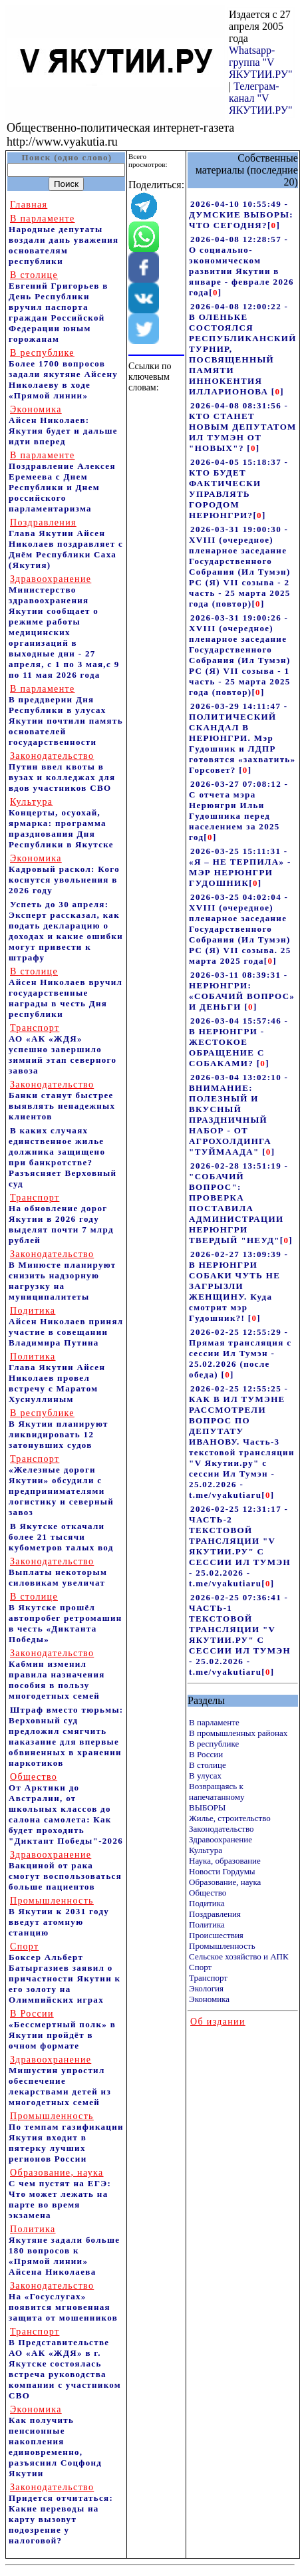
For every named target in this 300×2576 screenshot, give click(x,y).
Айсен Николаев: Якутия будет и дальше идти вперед (63, 425)
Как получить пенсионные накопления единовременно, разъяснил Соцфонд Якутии (55, 2441)
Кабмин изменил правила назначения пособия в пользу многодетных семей (57, 1674)
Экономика (209, 1999)
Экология (206, 1988)
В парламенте (214, 1722)
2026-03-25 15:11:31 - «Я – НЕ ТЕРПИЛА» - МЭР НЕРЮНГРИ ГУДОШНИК (240, 867)
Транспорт (208, 1978)
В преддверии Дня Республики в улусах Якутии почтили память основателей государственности (66, 715)
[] (273, 225)
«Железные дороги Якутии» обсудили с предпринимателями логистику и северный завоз (61, 1485)
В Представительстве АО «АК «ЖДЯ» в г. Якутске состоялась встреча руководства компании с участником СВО (65, 2363)
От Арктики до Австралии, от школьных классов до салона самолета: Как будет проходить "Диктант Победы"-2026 (66, 1809)
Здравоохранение (220, 1839)
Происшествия (216, 1935)
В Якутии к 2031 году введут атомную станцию (59, 1916)
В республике (214, 1744)
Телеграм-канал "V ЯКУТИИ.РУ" (261, 98)
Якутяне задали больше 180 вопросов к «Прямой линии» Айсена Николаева (64, 2250)
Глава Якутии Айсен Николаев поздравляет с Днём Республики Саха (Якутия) (66, 543)
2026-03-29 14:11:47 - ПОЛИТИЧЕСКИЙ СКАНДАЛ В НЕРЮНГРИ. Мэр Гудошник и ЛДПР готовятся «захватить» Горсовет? (242, 738)
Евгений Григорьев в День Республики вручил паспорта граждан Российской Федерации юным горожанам (58, 307)
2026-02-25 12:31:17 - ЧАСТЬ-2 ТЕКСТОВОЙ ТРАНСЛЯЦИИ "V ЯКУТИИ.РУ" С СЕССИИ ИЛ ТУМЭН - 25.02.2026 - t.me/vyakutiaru (240, 1546)
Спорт (200, 1967)
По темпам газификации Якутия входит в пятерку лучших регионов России (66, 2137)
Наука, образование (225, 1861)
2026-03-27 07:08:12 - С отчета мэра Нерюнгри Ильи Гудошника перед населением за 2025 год (238, 810)
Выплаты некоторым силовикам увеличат (58, 1572)
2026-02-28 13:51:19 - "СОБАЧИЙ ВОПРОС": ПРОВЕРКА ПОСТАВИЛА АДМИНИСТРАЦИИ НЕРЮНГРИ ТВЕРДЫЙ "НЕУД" (238, 1203)
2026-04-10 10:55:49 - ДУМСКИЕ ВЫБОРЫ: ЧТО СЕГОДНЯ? (241, 214)
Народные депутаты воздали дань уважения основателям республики (63, 240)
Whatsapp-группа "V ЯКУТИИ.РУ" (261, 62)
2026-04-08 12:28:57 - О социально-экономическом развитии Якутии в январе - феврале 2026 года (241, 265)
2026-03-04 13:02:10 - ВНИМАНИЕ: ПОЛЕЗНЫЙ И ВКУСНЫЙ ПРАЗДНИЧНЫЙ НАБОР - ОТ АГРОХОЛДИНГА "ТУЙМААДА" (238, 1114)
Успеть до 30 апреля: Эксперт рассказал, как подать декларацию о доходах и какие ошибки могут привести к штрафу (66, 930)
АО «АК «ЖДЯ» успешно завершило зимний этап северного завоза (62, 1049)
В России (206, 1754)
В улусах (205, 1776)
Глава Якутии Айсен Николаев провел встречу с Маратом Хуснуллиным (57, 1378)
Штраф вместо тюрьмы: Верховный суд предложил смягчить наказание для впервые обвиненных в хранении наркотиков (66, 1736)
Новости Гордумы (222, 1871)
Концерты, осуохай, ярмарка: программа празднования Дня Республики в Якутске (61, 823)
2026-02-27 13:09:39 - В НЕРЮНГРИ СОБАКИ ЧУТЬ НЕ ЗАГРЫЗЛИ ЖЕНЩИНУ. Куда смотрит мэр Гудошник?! (238, 1286)
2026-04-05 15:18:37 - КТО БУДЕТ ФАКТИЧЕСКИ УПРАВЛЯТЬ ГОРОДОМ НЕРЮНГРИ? (238, 488)
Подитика (207, 1903)
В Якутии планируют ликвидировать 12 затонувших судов (58, 1429)
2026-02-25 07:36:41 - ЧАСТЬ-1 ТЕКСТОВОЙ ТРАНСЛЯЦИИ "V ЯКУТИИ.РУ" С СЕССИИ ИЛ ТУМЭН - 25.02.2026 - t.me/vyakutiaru (240, 1634)
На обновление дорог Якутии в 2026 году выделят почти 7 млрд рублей (61, 1219)
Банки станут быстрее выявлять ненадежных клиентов (62, 1100)
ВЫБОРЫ (207, 1807)
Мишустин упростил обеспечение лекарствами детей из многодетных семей (60, 2081)
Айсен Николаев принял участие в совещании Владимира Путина (66, 1327)
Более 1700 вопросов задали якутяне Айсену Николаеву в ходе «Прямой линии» (63, 374)
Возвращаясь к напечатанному (216, 1791)
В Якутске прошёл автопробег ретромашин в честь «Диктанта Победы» (65, 1618)
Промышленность (222, 1946)
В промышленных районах (238, 1733)
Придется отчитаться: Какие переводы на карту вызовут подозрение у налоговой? (61, 2513)
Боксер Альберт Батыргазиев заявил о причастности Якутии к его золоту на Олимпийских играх (64, 1973)
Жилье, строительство (230, 1818)
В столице (207, 1765)
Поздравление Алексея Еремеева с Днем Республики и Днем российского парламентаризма (62, 481)
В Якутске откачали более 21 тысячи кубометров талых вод (61, 1536)
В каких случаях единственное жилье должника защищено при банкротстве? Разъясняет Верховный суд (62, 1157)
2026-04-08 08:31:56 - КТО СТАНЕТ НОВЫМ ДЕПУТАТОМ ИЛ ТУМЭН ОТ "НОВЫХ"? (243, 426)
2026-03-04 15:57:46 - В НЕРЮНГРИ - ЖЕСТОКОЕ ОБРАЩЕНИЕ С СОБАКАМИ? (238, 1042)
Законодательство (221, 1829)
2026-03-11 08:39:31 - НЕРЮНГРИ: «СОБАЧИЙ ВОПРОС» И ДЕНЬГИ (242, 991)
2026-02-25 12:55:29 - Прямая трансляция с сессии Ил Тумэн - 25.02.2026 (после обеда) (240, 1353)
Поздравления (215, 1914)
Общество (207, 1893)
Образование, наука (225, 1882)
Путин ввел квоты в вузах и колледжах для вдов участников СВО (62, 772)
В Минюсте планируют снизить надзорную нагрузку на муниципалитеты (62, 1275)
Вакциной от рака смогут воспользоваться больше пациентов (65, 1871)
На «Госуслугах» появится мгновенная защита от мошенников (63, 2302)
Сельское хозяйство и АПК (239, 1956)
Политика (207, 1925)
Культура (205, 1850)
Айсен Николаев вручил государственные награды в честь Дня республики (65, 992)
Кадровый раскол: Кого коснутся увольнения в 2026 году (64, 874)
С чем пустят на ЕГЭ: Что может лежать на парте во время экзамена (60, 2194)
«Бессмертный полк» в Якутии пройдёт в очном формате (62, 2030)
